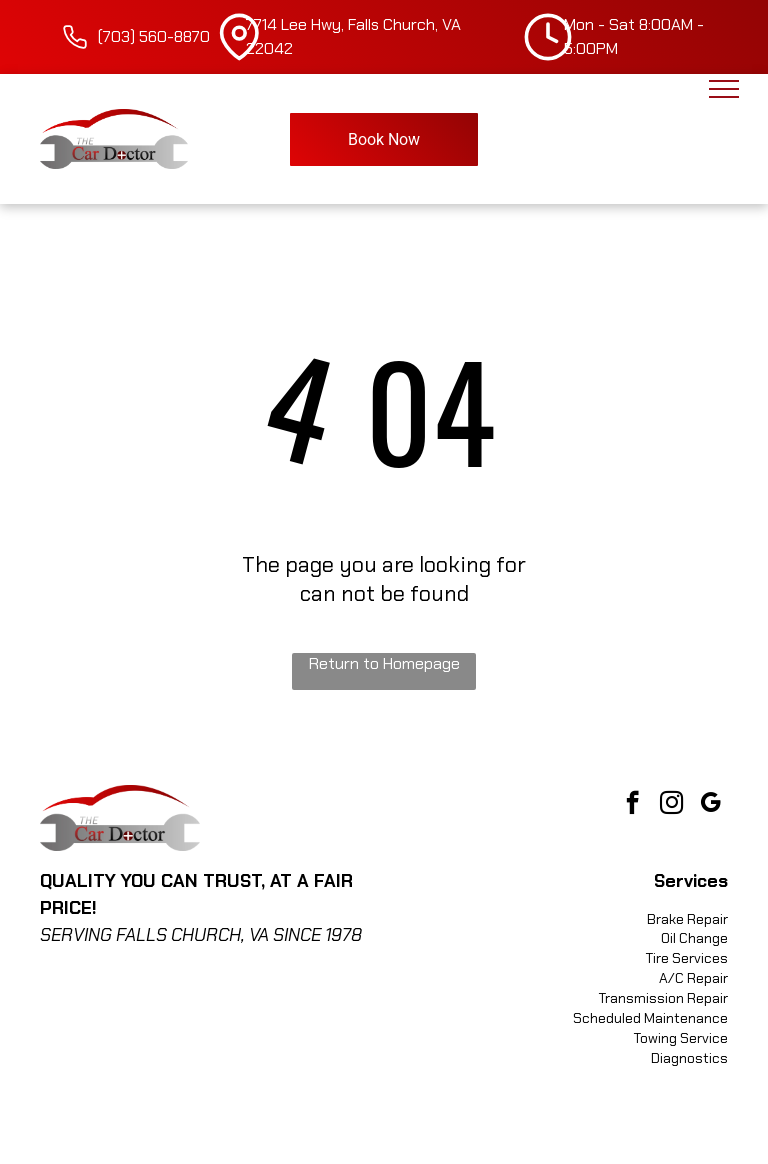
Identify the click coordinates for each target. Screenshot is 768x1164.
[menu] (724, 89)
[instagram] (671, 805)
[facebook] (632, 805)
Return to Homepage (384, 663)
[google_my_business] (710, 805)
